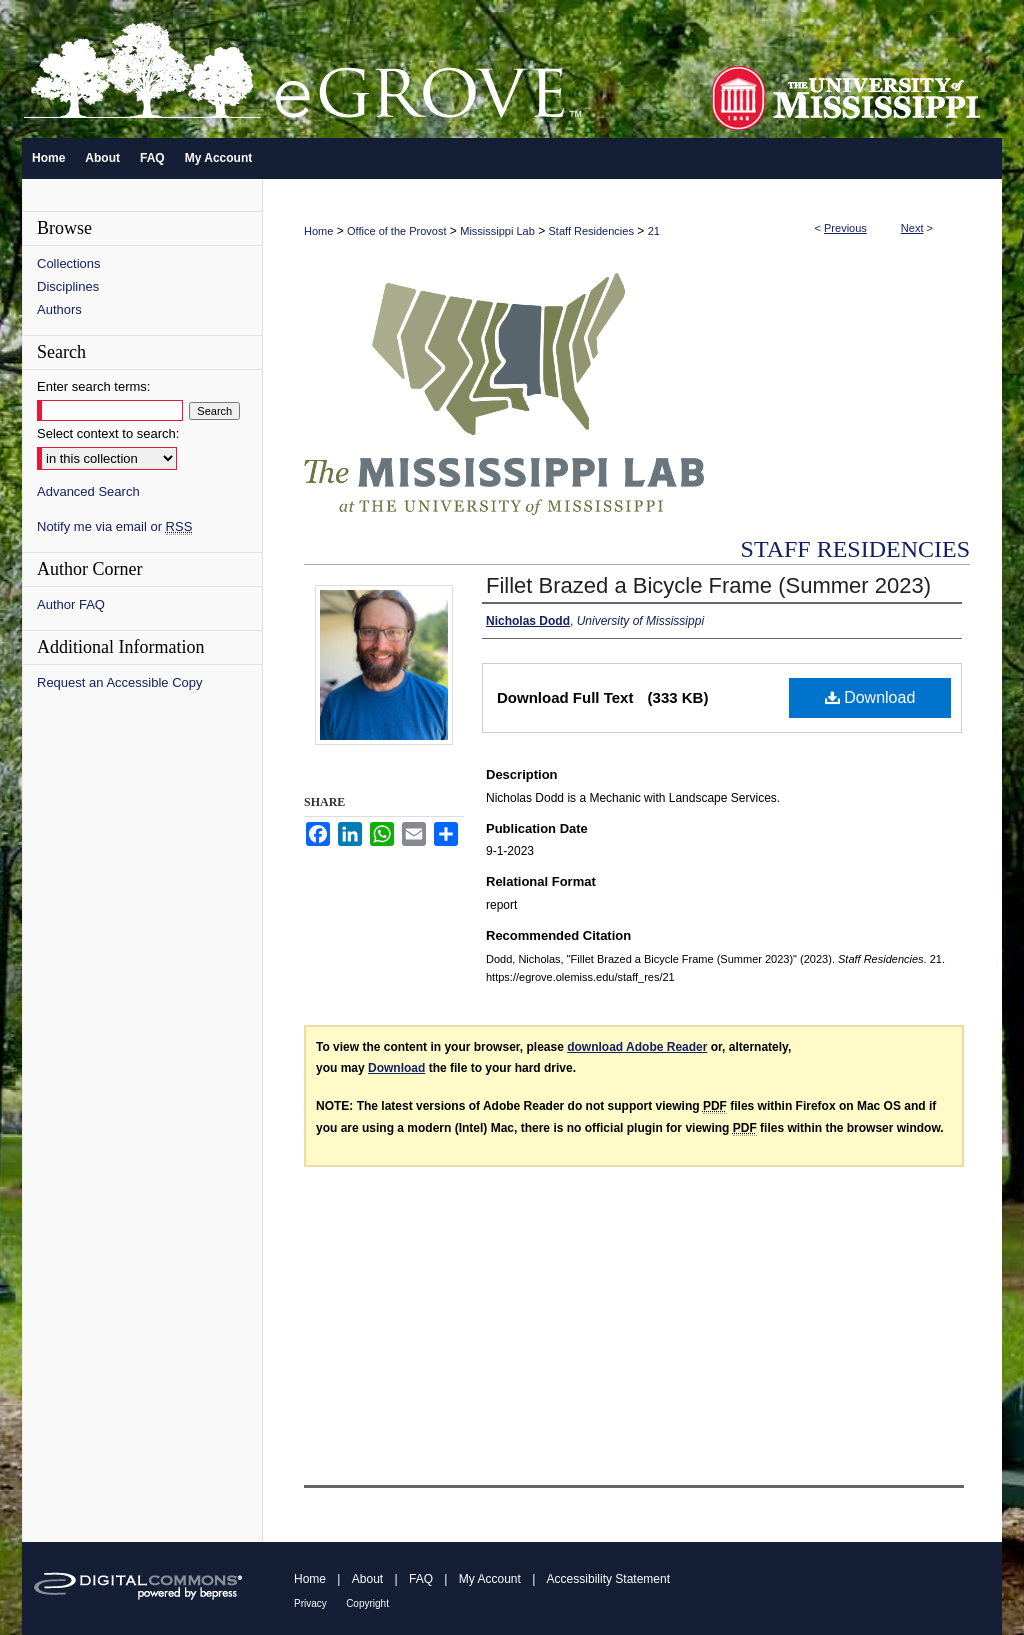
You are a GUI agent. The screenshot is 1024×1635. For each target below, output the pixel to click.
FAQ (421, 1579)
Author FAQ (71, 604)
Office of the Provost (396, 231)
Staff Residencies (591, 231)
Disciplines (68, 286)
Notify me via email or (114, 526)
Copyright (367, 1603)
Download (870, 697)
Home (318, 231)
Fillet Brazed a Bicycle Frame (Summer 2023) (708, 585)
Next (912, 228)
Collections (69, 263)
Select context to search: (108, 433)
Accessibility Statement (608, 1579)
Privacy (310, 1603)
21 (654, 231)
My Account (490, 1579)
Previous (845, 228)
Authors (59, 309)
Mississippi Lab (497, 231)
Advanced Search (88, 491)
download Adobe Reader (637, 1047)
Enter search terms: (93, 386)
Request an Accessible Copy (119, 682)
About (367, 1579)
